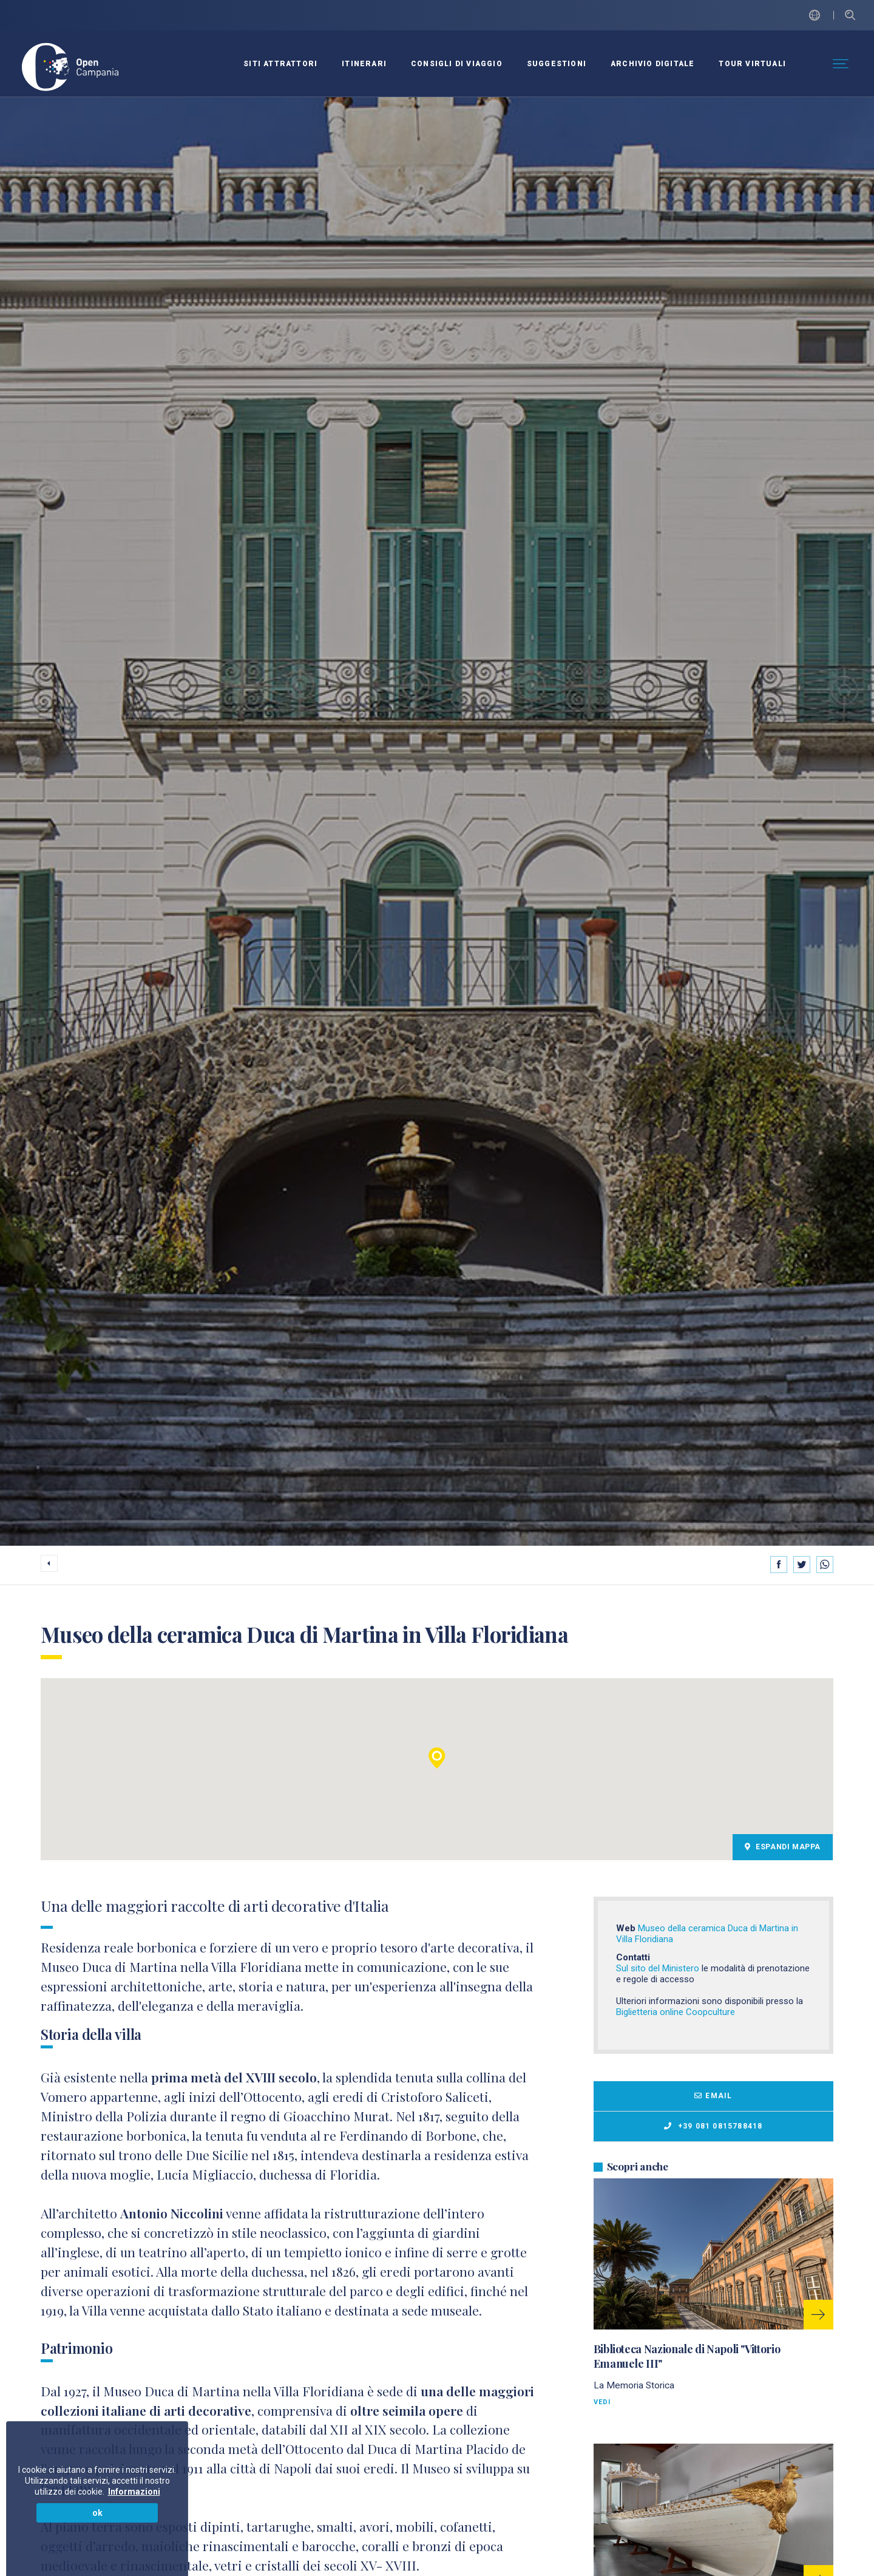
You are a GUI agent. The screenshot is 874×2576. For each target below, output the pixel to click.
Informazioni (134, 2491)
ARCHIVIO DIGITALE (652, 63)
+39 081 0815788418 (713, 2126)
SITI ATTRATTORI (280, 63)
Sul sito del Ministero (657, 1968)
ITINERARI (364, 63)
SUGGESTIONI (556, 63)
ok (97, 2513)
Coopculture (710, 2012)
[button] (437, 1758)
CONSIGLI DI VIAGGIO (457, 63)
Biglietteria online (651, 2012)
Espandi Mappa (783, 1847)
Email (713, 2096)
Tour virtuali (752, 63)
